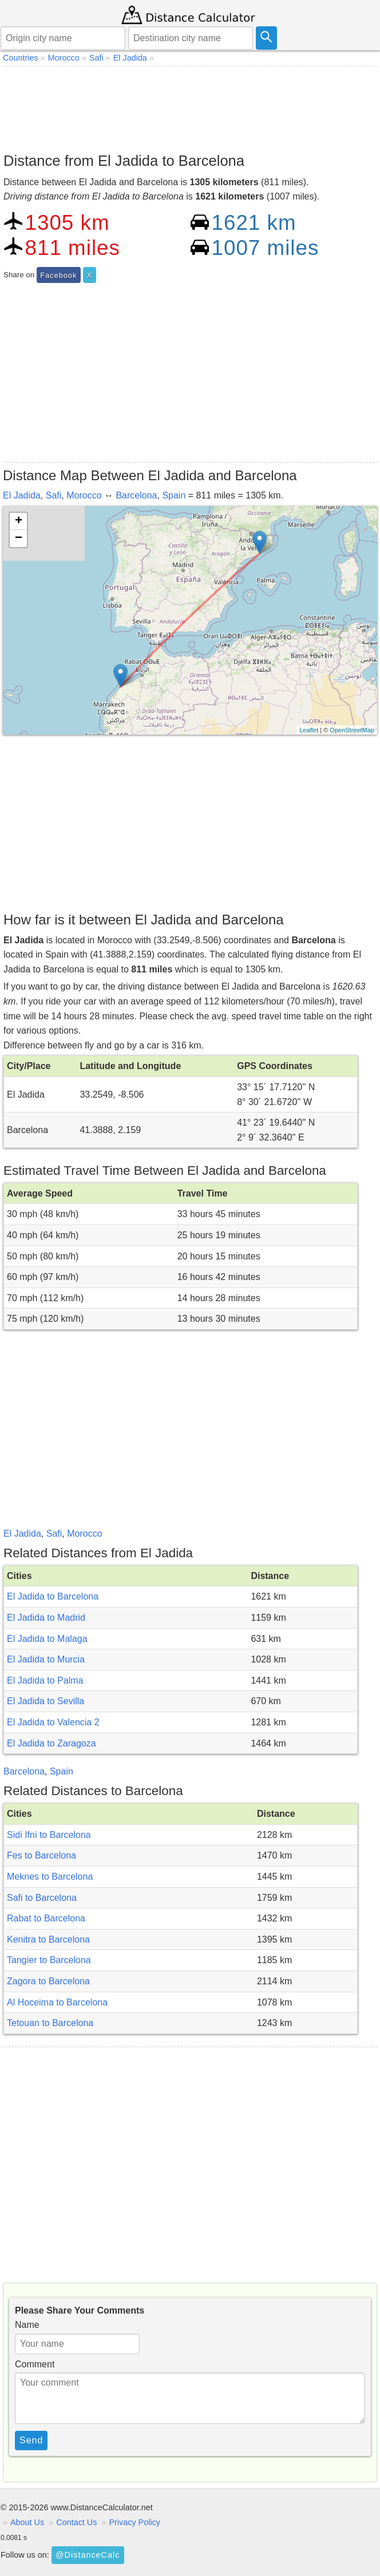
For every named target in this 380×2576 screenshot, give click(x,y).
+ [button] (18, 521)
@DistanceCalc (88, 2554)
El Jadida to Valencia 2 (53, 1722)
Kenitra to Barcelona (48, 1939)
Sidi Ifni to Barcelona (49, 1835)
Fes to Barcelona (41, 1855)
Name (27, 2325)
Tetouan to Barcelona (50, 2023)
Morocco (83, 495)
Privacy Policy (134, 2522)
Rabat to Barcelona (46, 1918)
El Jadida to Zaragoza (51, 1743)
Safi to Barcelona (42, 1898)
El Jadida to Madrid (46, 1617)
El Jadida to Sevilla (45, 1701)
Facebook (58, 275)
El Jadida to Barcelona (52, 1596)
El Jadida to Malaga (47, 1639)
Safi (54, 495)
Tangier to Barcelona (49, 1960)
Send (31, 2440)
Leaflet (308, 730)
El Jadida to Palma (45, 1680)
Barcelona (136, 495)
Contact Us (76, 2522)
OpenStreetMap (352, 730)
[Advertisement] (190, 106)
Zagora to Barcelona (48, 1981)
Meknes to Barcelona (50, 1876)
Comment (34, 2364)
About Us (27, 2522)
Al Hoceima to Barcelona (57, 2002)
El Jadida (22, 495)
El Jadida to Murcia (46, 1659)
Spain (173, 495)
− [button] (18, 538)
